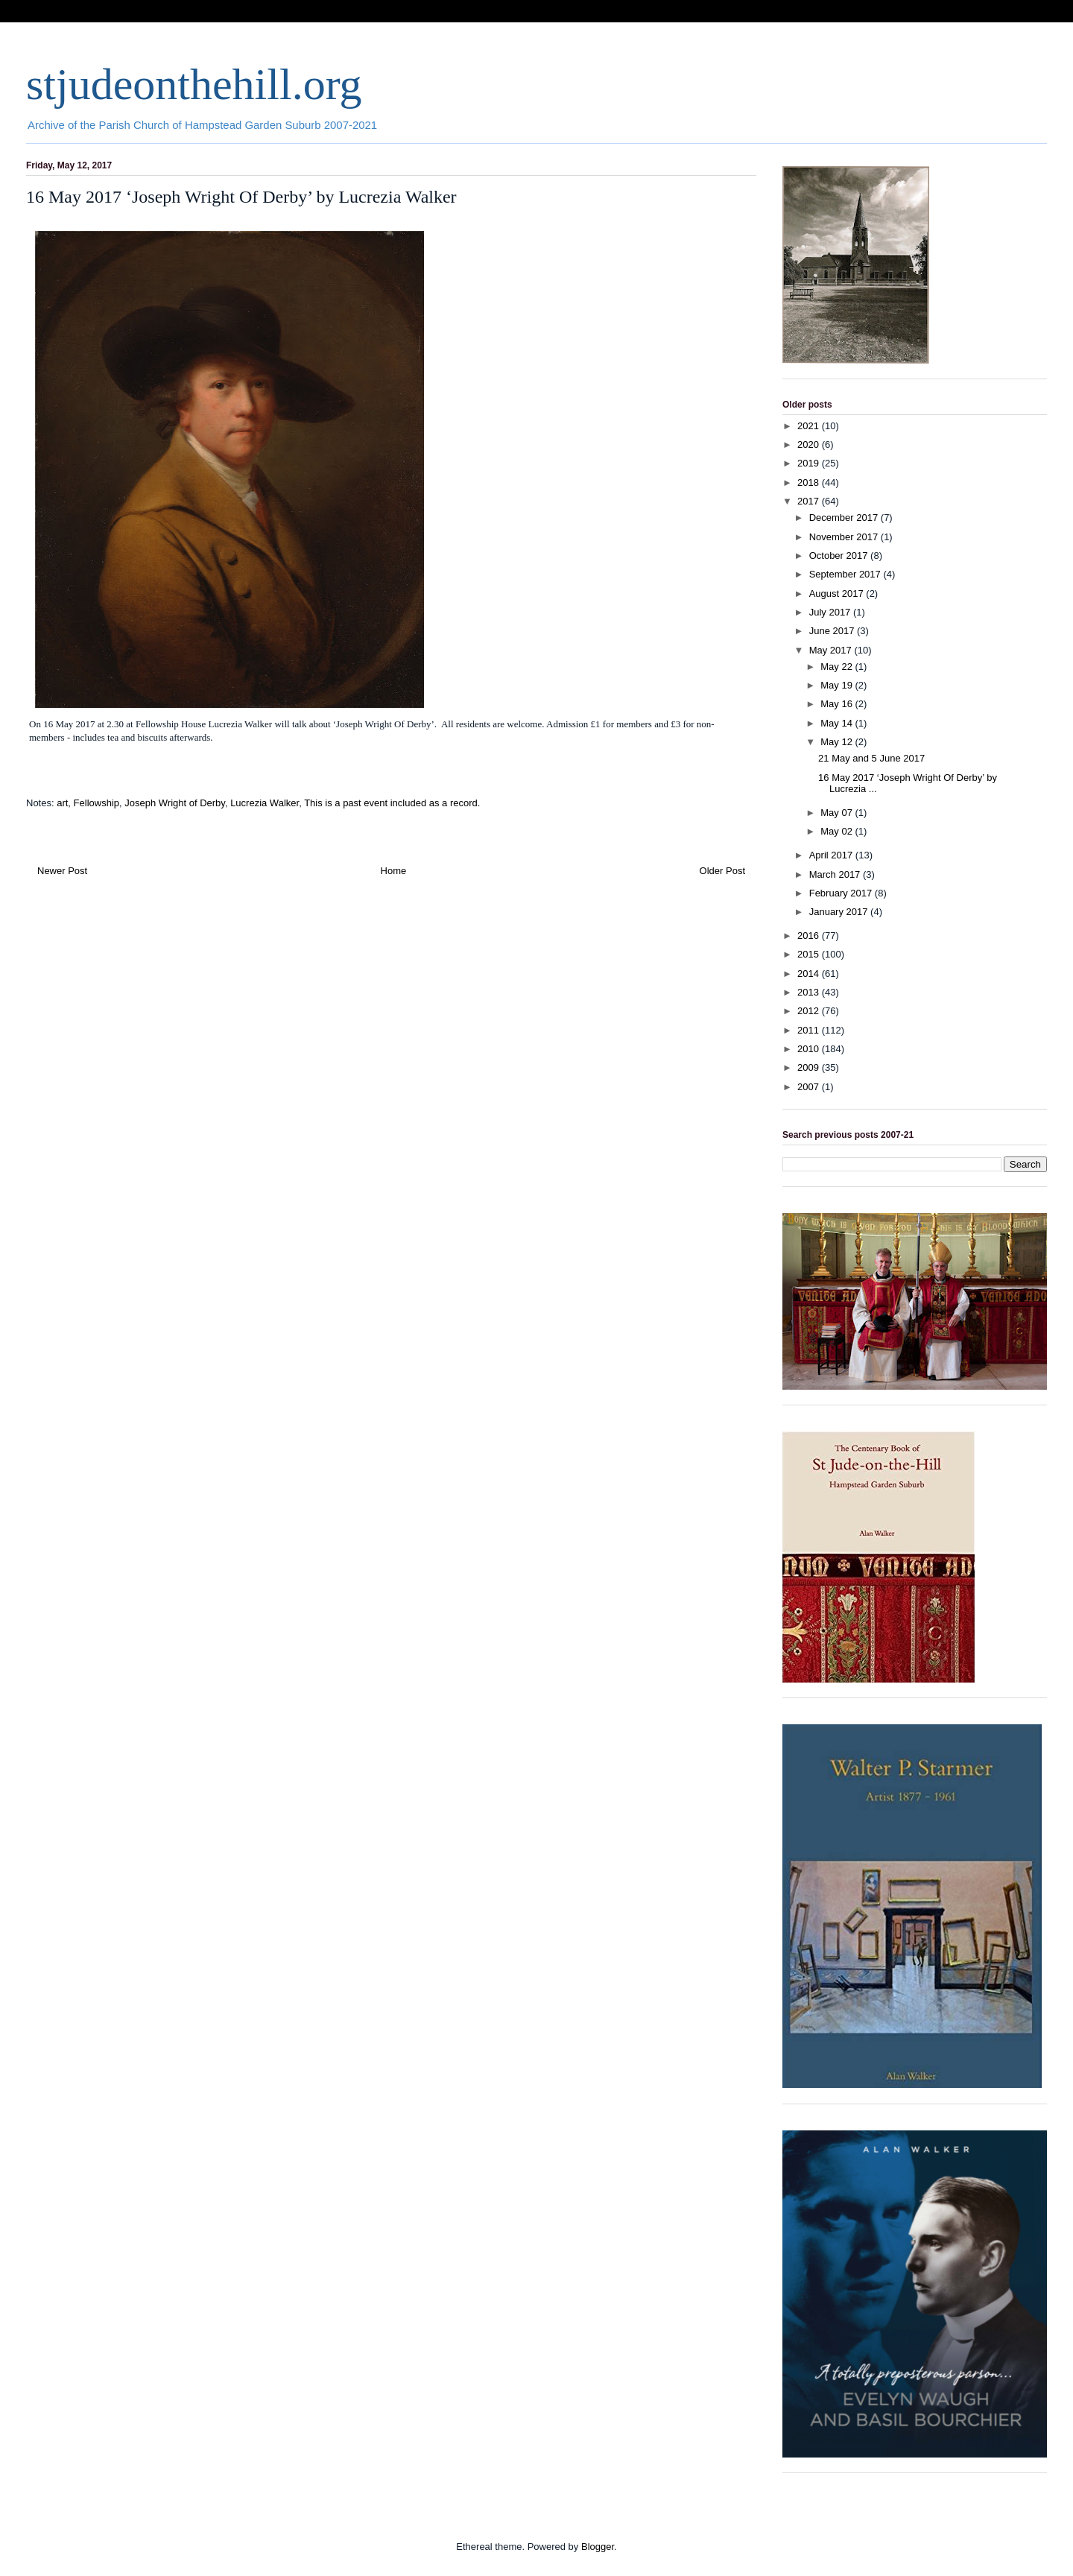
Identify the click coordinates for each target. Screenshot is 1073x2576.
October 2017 (839, 555)
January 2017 (839, 911)
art (62, 802)
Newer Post (62, 870)
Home (394, 870)
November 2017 (845, 536)
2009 (809, 1067)
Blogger (597, 2546)
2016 (809, 935)
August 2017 (838, 593)
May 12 (837, 741)
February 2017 (842, 893)
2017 (809, 501)
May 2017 (832, 650)
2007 (809, 1086)
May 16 (837, 703)
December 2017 (845, 517)
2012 (809, 1010)
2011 (809, 1030)
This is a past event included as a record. (392, 802)
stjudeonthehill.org (194, 84)
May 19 (837, 685)
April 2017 (832, 855)
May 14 (837, 723)
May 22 (837, 666)
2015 (809, 954)
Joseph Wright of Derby (174, 802)
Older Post (722, 870)
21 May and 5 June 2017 (871, 758)
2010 (809, 1048)
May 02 (837, 831)
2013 (809, 992)
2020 (809, 444)
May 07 (837, 812)
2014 (809, 973)
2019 (809, 463)
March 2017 (836, 874)
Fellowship (96, 802)
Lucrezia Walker (264, 802)
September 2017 (846, 574)
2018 (809, 482)
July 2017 (831, 612)
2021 (809, 425)
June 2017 (833, 630)
